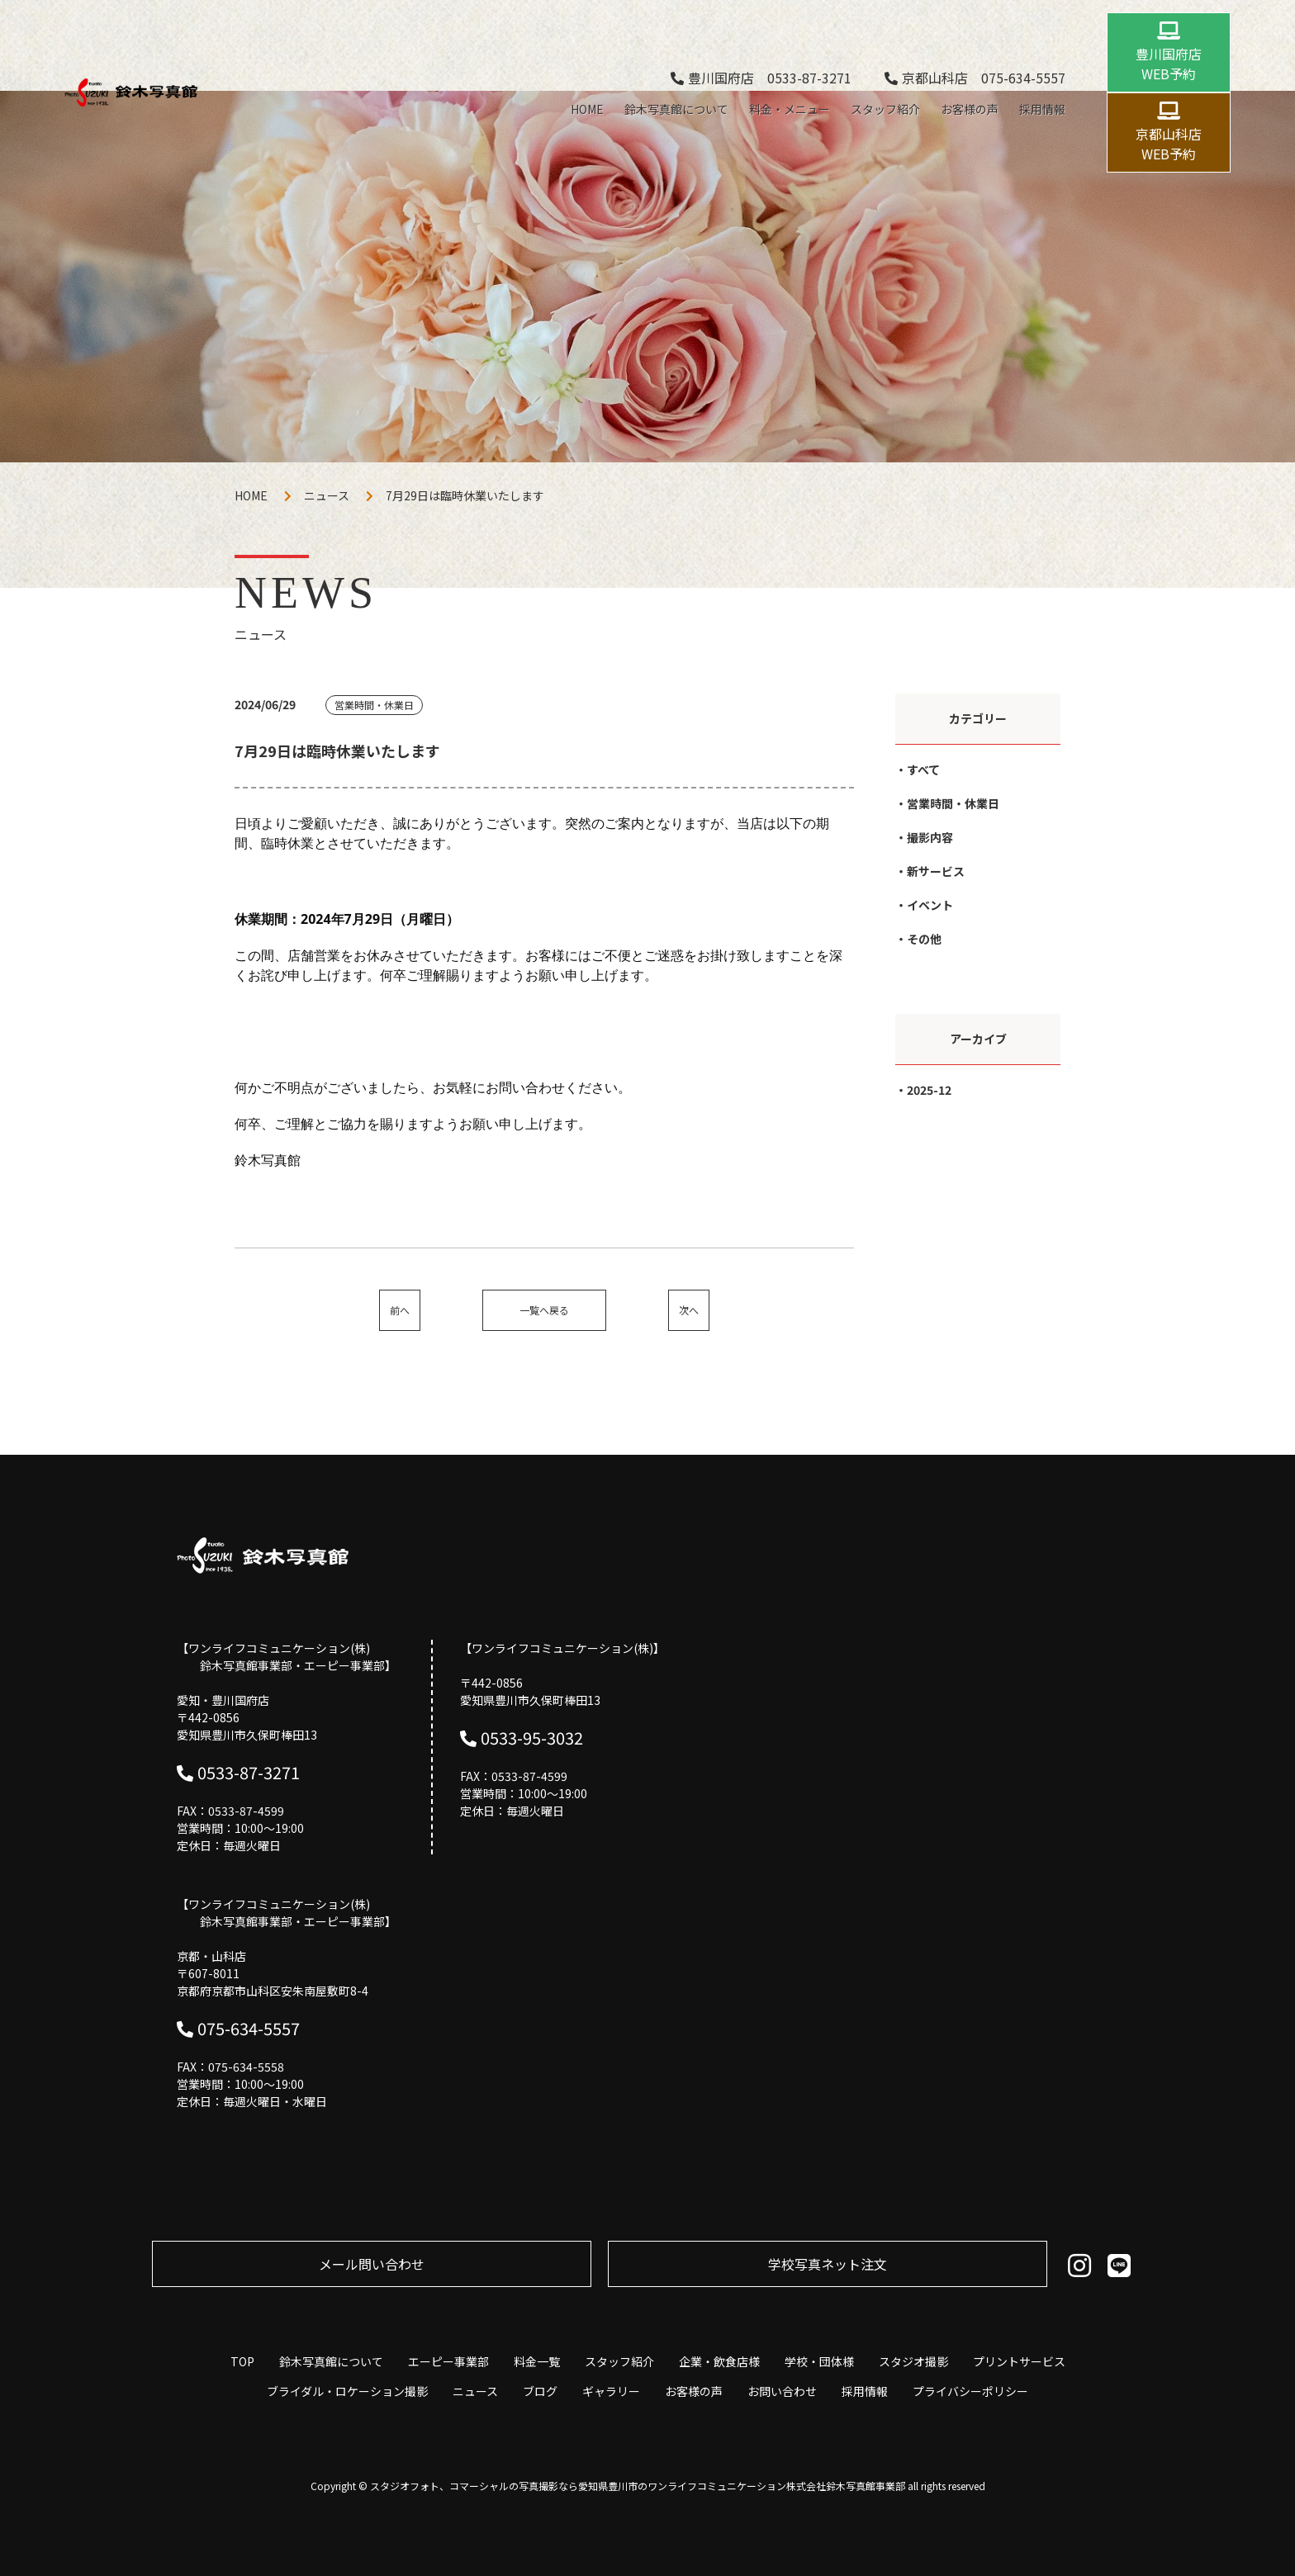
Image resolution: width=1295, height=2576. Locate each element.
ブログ (540, 2391)
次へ (689, 1310)
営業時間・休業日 (953, 803)
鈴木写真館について (676, 109)
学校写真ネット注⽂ (827, 2264)
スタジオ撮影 (913, 2361)
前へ (400, 1310)
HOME (587, 109)
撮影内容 (930, 837)
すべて (923, 769)
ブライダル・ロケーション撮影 (347, 2391)
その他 (924, 938)
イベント (930, 905)
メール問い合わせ (372, 2264)
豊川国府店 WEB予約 (1169, 63)
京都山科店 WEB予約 (1169, 143)
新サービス (936, 871)
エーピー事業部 (448, 2361)
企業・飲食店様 (719, 2361)
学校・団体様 (819, 2361)
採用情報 (1042, 109)
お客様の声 (970, 109)
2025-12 (929, 1090)
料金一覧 (537, 2361)
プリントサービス (1019, 2361)
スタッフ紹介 (885, 109)
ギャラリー (611, 2391)
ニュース (326, 495)
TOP (242, 2361)
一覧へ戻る (544, 1310)
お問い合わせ (782, 2391)
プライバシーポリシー (970, 2391)
